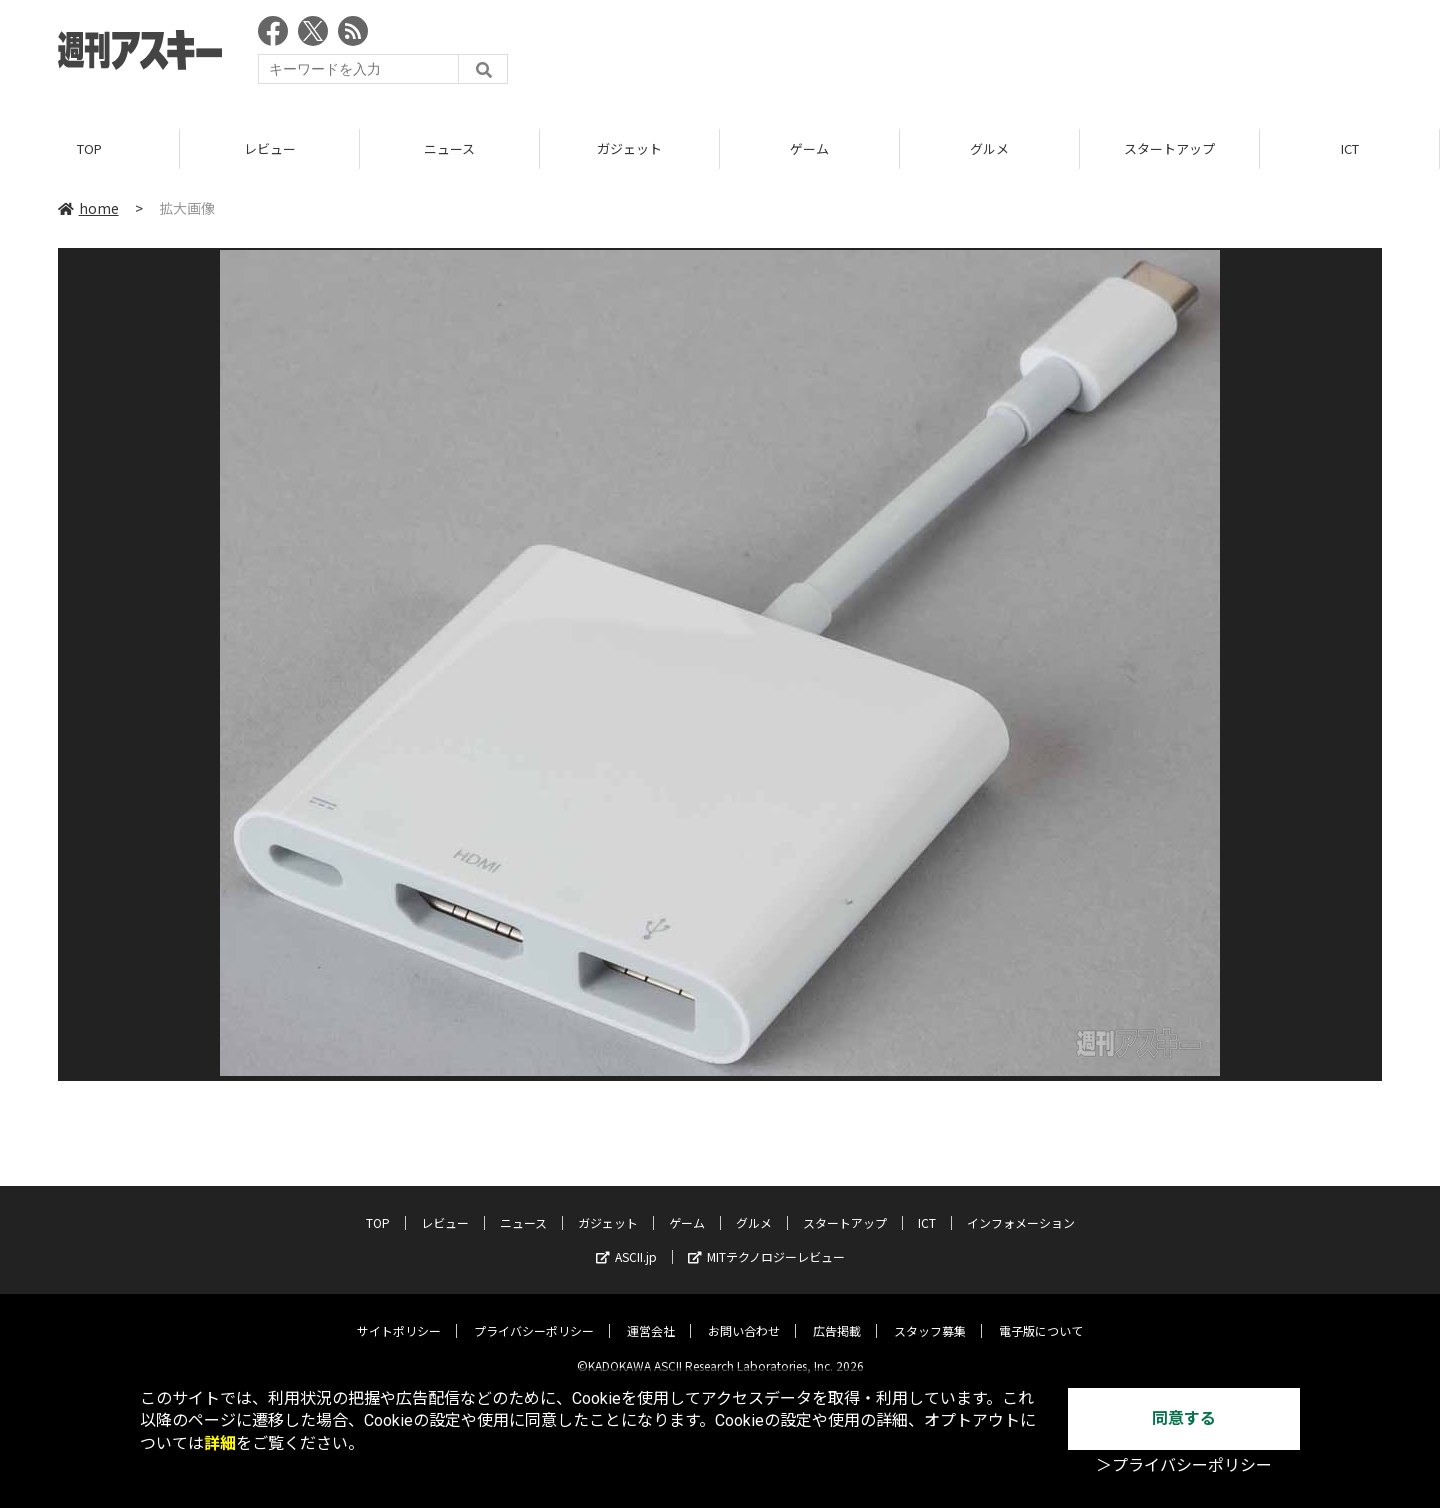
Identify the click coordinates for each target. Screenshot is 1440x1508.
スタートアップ (1169, 149)
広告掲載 (837, 1315)
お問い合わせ (744, 1315)
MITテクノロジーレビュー (766, 1241)
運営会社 (651, 1315)
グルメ (989, 149)
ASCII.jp (626, 1241)
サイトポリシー (399, 1315)
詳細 (220, 1443)
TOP (89, 149)
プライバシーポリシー (534, 1315)
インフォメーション (1021, 1207)
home (88, 209)
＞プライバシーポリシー (1184, 1465)
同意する (1184, 1418)
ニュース (449, 149)
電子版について (1041, 1315)
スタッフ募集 (930, 1315)
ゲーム (809, 149)
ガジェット (629, 149)
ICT (1350, 149)
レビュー (270, 149)
